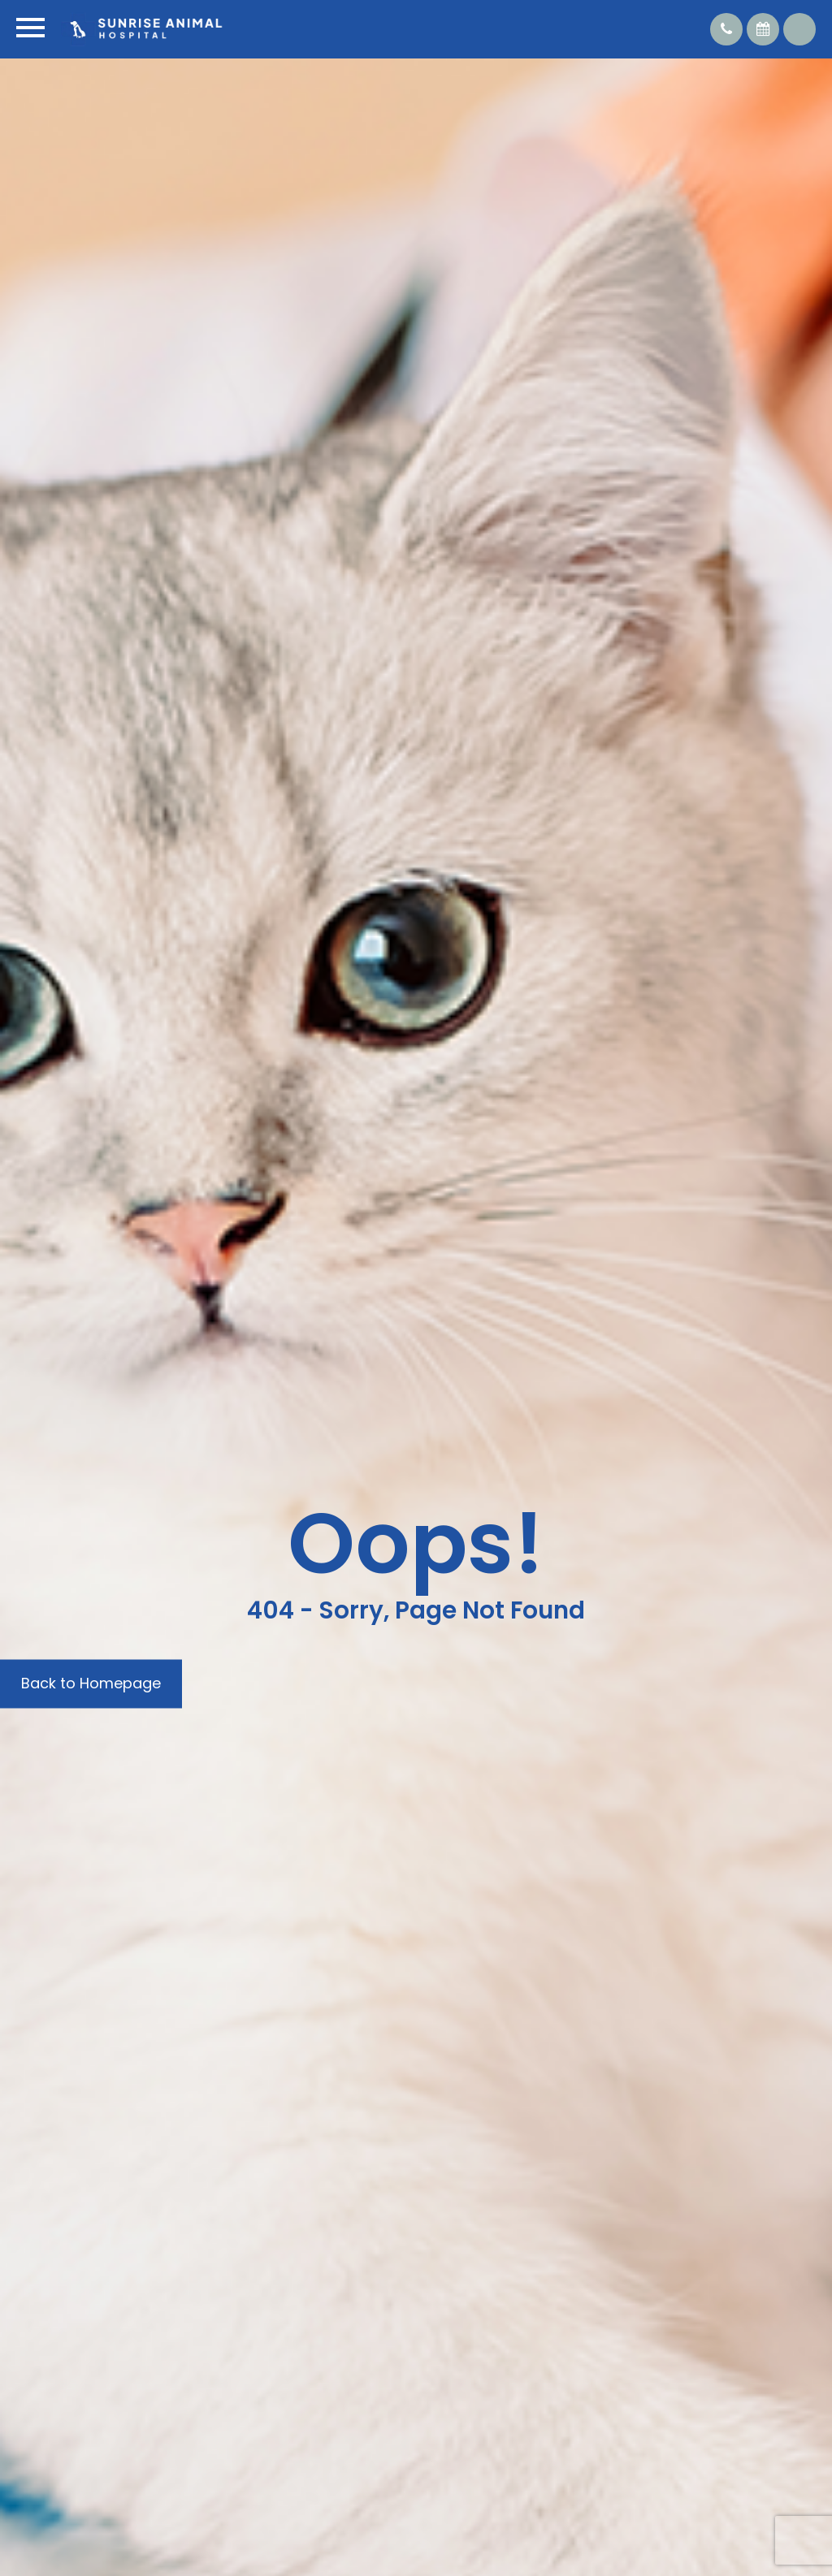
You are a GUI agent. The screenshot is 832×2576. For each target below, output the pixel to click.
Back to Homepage (91, 1683)
